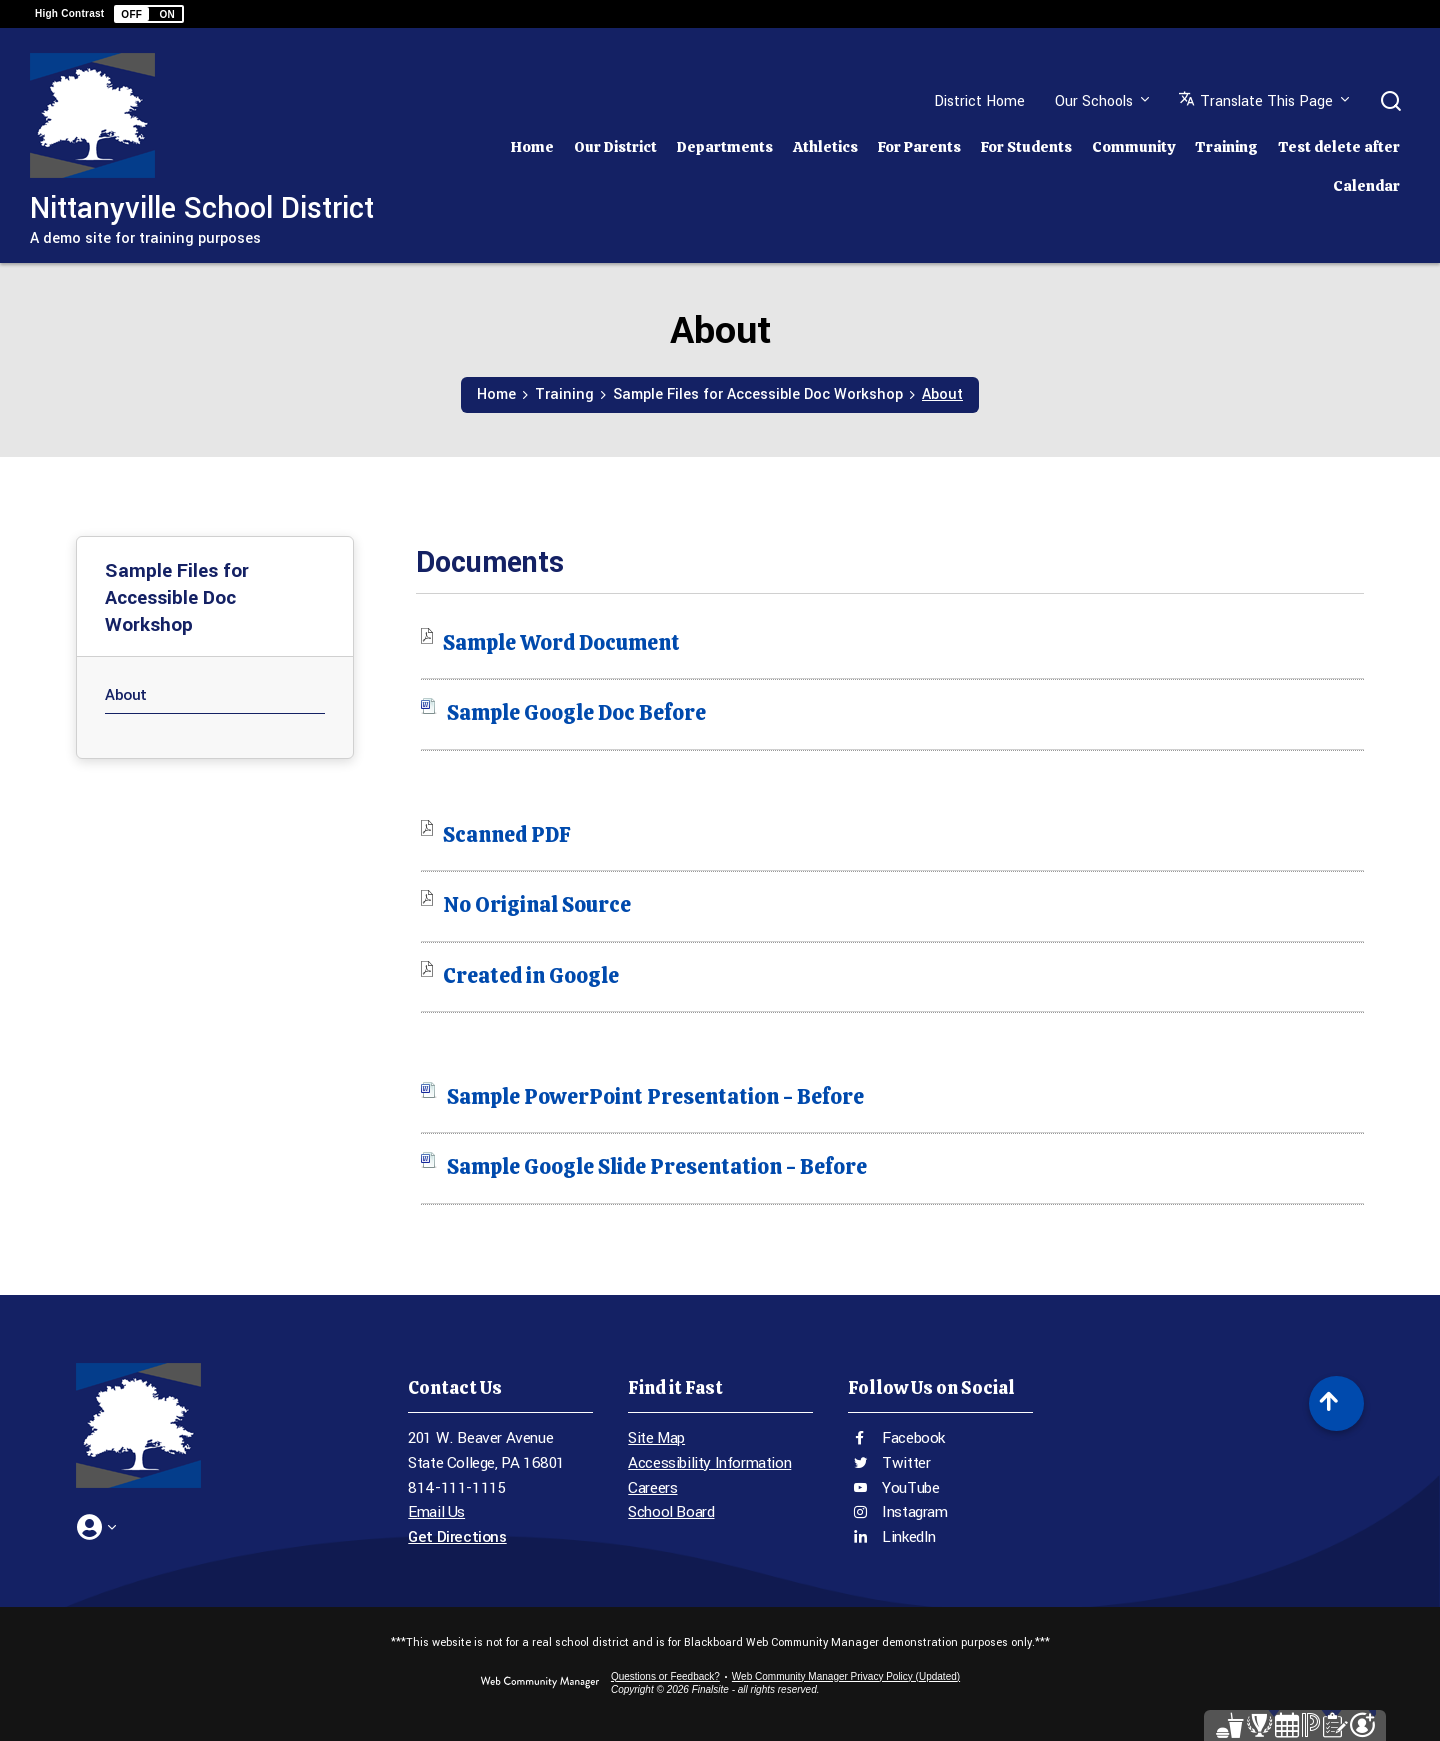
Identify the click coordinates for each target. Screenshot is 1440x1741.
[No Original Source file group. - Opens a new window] (537, 904)
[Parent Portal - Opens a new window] (1268, 1709)
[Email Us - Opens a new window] (500, 1512)
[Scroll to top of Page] (1336, 1403)
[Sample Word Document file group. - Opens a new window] (561, 642)
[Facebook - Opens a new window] (940, 1438)
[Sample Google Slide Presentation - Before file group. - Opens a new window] (657, 1166)
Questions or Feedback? (665, 1676)
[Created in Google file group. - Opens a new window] (531, 975)
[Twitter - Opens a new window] (940, 1463)
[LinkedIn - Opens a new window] (940, 1537)
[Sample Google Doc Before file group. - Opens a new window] (576, 712)
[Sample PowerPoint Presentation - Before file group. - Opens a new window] (655, 1096)
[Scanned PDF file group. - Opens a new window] (507, 834)
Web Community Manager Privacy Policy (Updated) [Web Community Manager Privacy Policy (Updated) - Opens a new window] (846, 1676)
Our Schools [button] (1094, 101)
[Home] (532, 141)
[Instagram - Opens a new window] (940, 1512)
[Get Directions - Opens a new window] (500, 1537)
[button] (149, 14)
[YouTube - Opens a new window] (940, 1488)
